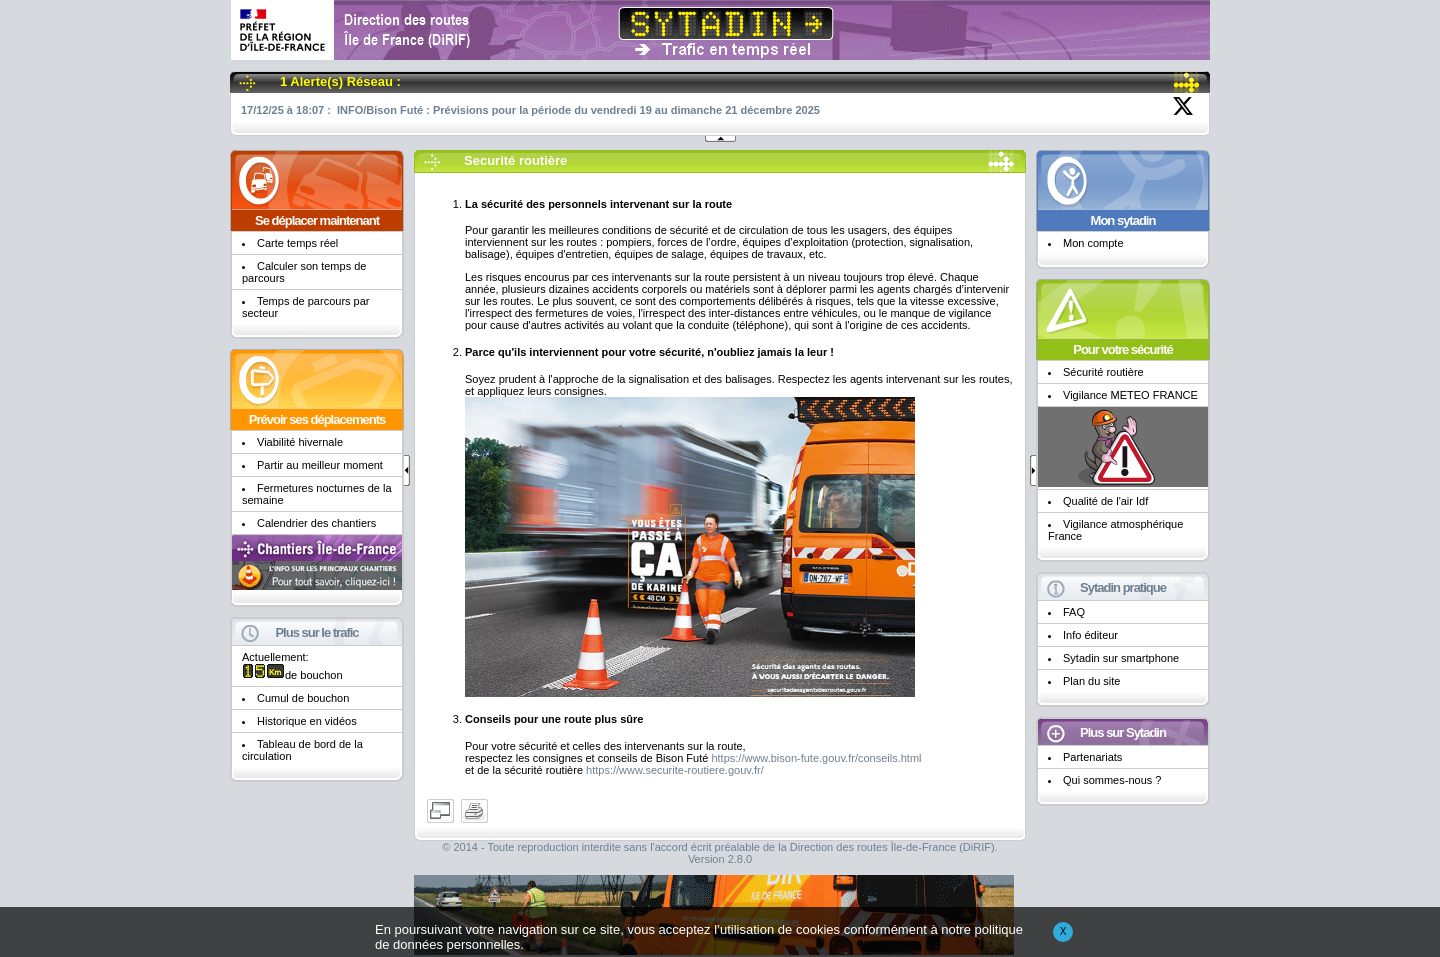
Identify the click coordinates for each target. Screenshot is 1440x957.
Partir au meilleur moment (320, 465)
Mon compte (1093, 243)
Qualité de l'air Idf (1105, 501)
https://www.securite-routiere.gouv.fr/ (675, 770)
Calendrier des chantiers (316, 523)
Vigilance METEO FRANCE (1130, 395)
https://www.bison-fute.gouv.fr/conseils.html (816, 758)
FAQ (1074, 612)
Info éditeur (1090, 635)
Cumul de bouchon (303, 698)
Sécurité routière (1103, 372)
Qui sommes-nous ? (1112, 780)
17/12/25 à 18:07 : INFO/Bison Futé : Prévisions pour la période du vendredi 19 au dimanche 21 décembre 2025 (530, 110)
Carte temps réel (297, 243)
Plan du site (1091, 681)
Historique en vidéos (307, 721)
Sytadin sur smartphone (1121, 658)
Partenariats (1092, 757)
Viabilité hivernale (300, 442)
